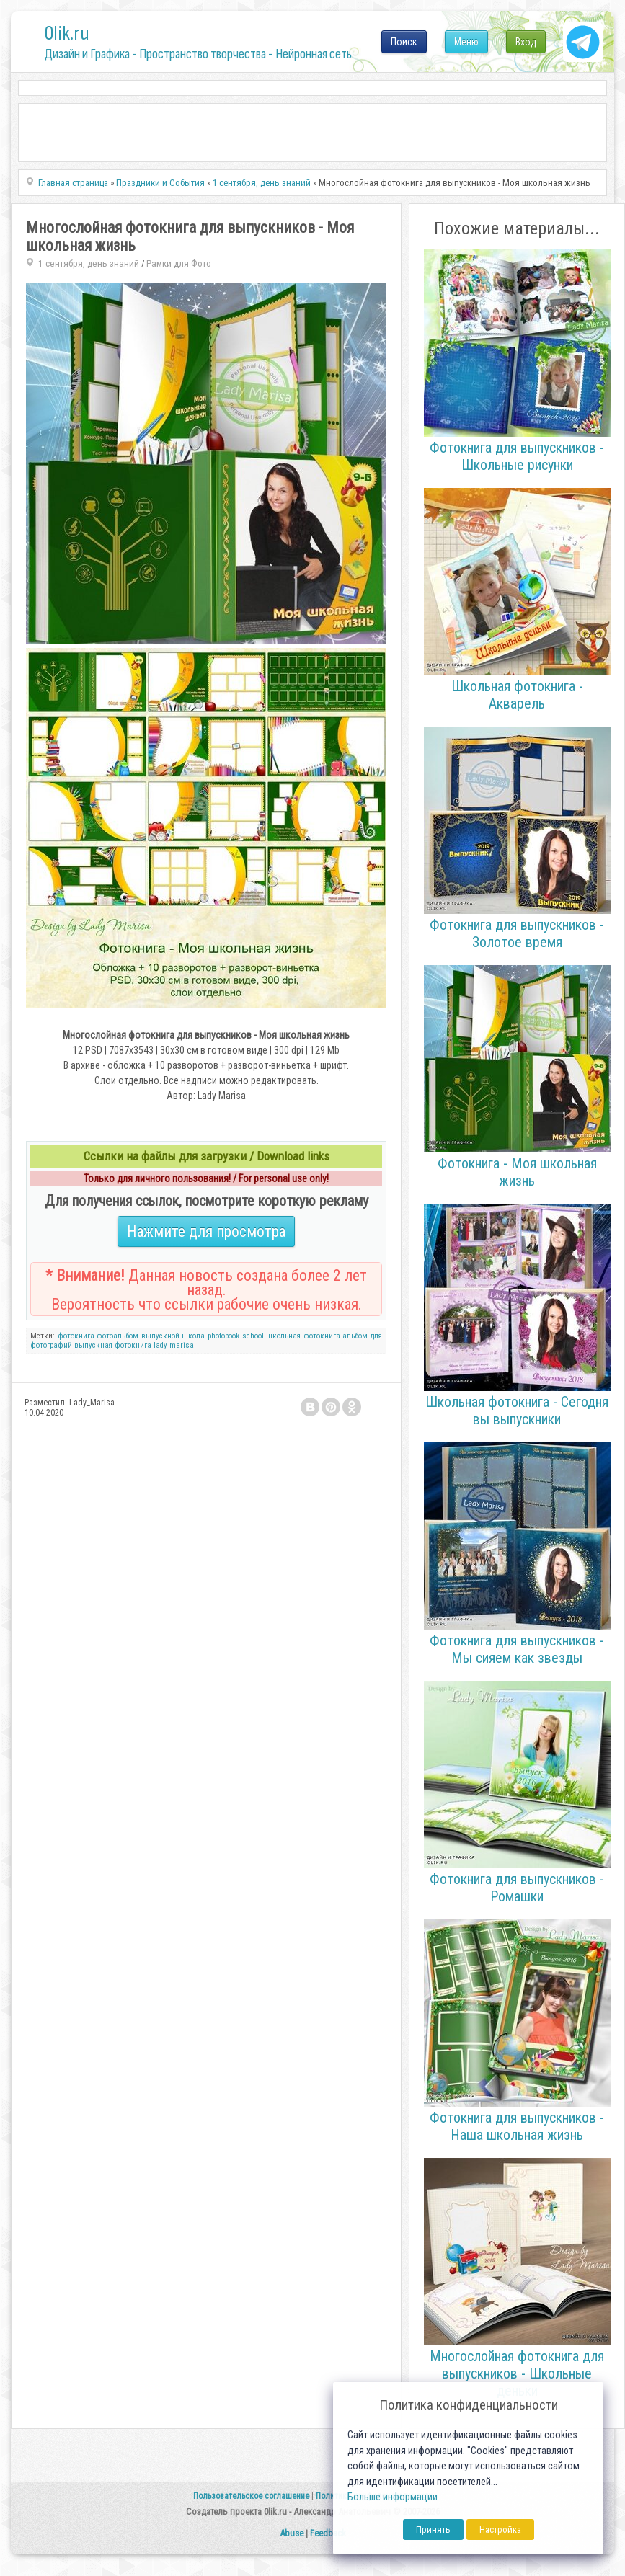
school (253, 1336)
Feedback (328, 2533)
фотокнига (76, 1336)
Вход (525, 42)
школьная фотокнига (303, 1336)
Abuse (291, 2533)
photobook (223, 1336)
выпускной (160, 1336)
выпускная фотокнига (112, 1345)
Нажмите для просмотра (206, 1231)
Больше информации (392, 2497)
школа (193, 1336)
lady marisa (174, 1345)
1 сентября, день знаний (88, 263)
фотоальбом (117, 1336)
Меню (466, 42)
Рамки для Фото (178, 263)
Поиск (404, 42)
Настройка (500, 2529)
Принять (433, 2529)
